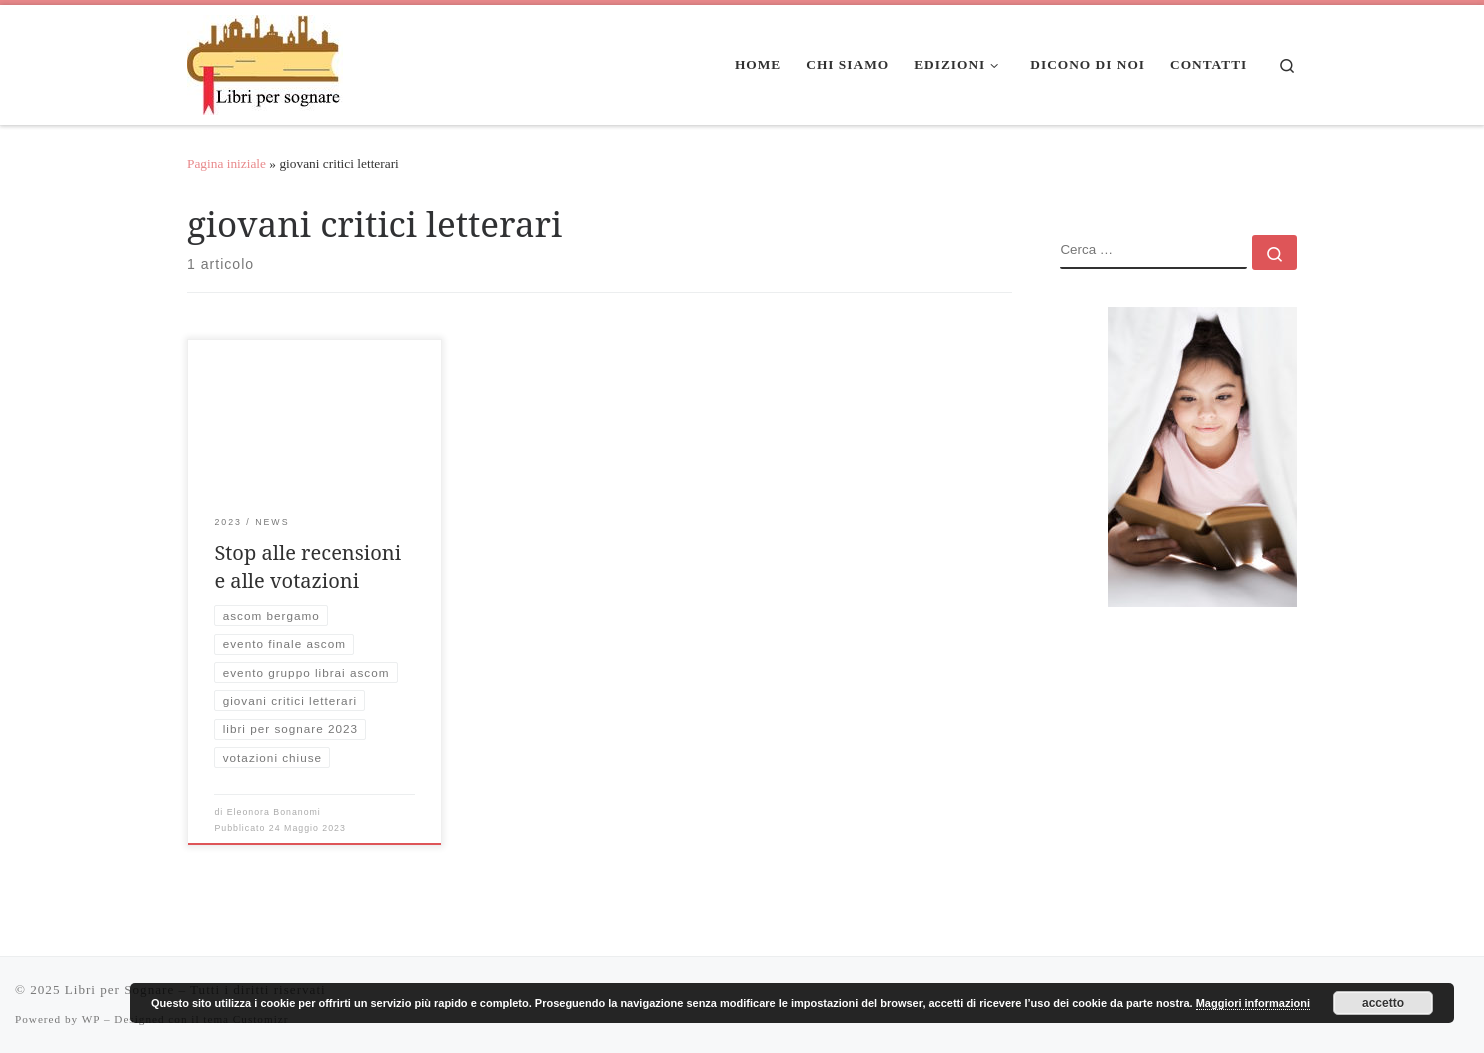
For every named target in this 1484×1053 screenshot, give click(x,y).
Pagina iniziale (226, 163)
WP (91, 1019)
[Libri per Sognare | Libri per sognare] (265, 61)
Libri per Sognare (119, 989)
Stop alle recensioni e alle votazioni (307, 566)
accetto (1383, 1003)
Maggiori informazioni (1253, 1003)
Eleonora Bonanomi (274, 812)
